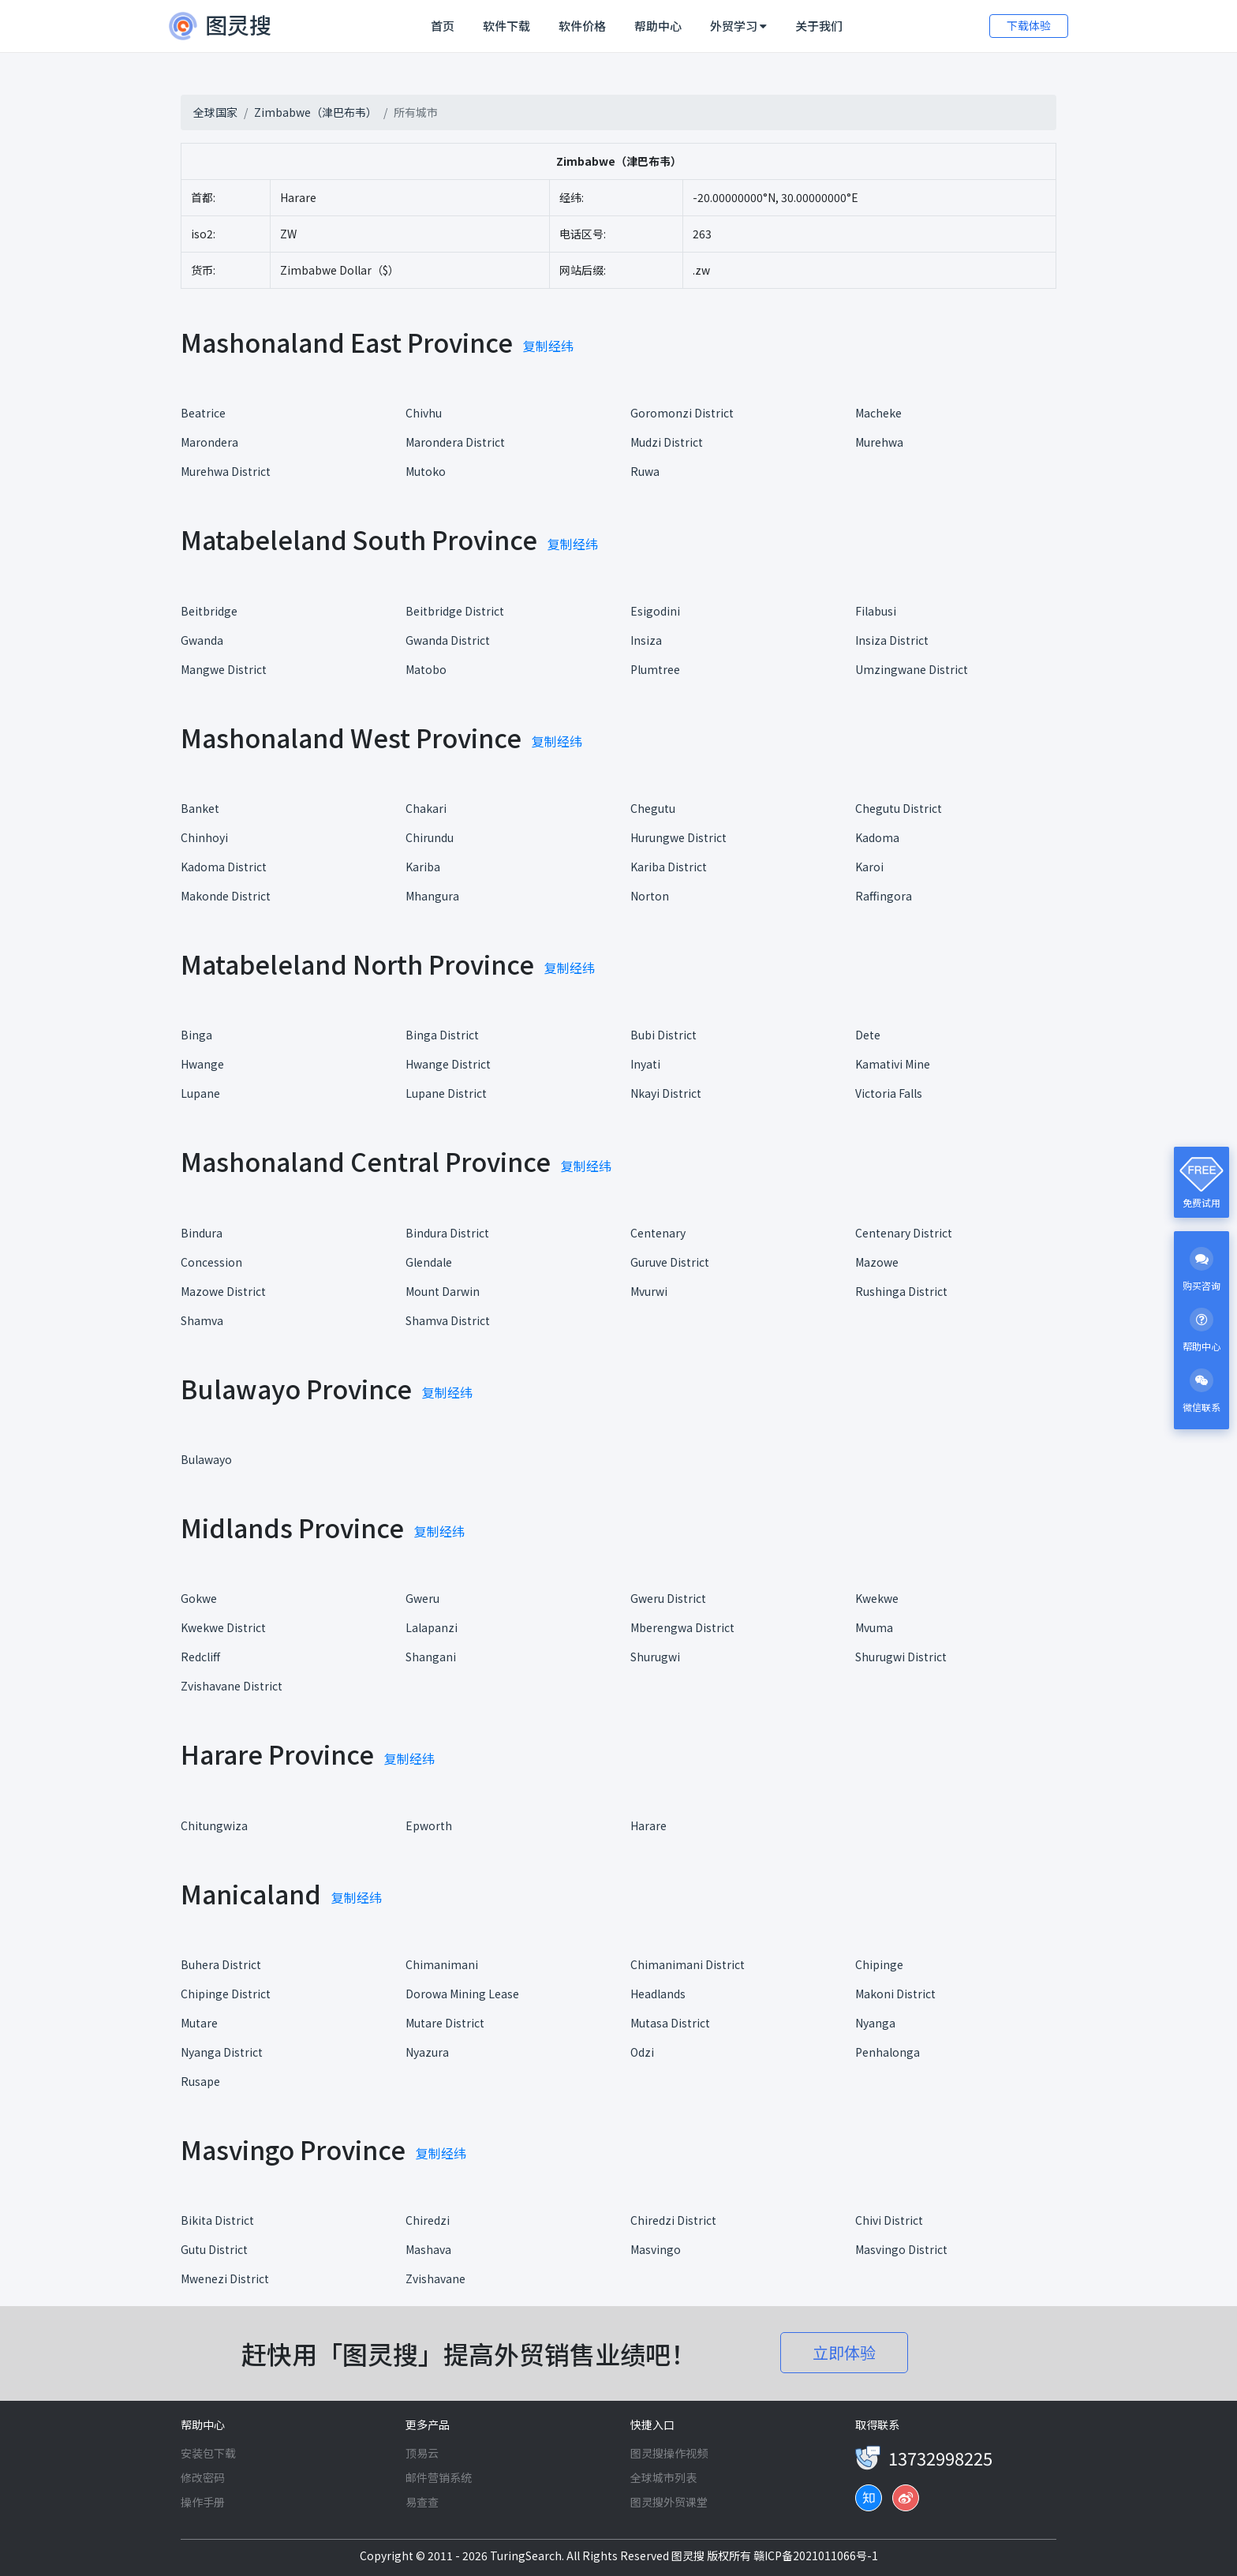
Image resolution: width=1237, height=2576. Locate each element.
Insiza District (892, 640)
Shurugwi (655, 1656)
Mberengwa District (682, 1627)
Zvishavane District (231, 1686)
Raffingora (883, 896)
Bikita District (217, 2220)
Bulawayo (206, 1459)
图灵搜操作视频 (669, 2453)
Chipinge (879, 1964)
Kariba (422, 866)
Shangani (430, 1656)
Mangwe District (224, 669)
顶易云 (422, 2453)
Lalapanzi (431, 1627)
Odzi (642, 2052)
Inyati (645, 1064)
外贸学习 (738, 25)
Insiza (646, 640)
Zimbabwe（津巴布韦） (315, 112)
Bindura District (447, 1233)
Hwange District (448, 1064)
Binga (196, 1035)
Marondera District (455, 442)
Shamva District (447, 1320)
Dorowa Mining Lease (462, 1993)
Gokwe (199, 1598)
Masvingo (655, 2249)
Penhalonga (887, 2052)
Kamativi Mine (892, 1064)
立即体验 (844, 2352)
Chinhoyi (204, 837)
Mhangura (432, 896)
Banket (200, 808)
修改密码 (203, 2477)
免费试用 (1201, 1202)
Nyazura (427, 2052)
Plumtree (655, 669)
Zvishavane (435, 2278)
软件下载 (506, 25)
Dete (867, 1035)
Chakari (426, 808)
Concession (211, 1262)
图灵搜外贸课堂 (669, 2502)
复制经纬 (548, 345)
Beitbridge (209, 611)
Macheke (878, 413)
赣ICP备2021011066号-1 (815, 2555)
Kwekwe (877, 1598)
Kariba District (668, 866)
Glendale (428, 1262)
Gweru (422, 1598)
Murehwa (879, 442)
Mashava (428, 2249)
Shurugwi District (901, 1656)
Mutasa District (670, 2023)
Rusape (200, 2081)
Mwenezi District (225, 2278)
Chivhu (423, 413)
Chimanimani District (687, 1964)
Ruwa (645, 471)
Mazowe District (223, 1291)
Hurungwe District (678, 837)
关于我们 (819, 25)
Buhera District (221, 1964)
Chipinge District (226, 1993)
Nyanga (875, 2023)
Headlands (658, 1993)
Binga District (442, 1035)
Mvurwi (648, 1291)
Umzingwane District (911, 669)
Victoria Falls (888, 1093)
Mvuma (874, 1627)
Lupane (200, 1093)
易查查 (422, 2502)
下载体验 (1029, 25)
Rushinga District (901, 1291)
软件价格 (582, 25)
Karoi (869, 866)
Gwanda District (447, 640)
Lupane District (446, 1093)
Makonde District (226, 896)
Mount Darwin (442, 1291)
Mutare (199, 2023)
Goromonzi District (682, 413)
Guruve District (669, 1262)
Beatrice (203, 413)
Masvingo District (901, 2249)
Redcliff (200, 1656)
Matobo (426, 669)
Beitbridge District (454, 611)
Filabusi (875, 611)
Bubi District (663, 1035)
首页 (446, 25)
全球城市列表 (663, 2477)
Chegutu (652, 808)
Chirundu (429, 837)
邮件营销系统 (438, 2477)
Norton (649, 896)
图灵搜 (689, 2555)
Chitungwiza (214, 1825)
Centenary (658, 1233)
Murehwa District (226, 471)
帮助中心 (658, 25)
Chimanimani (441, 1964)
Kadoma (877, 837)
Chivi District (889, 2220)
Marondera (209, 442)
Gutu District (214, 2249)
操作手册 (203, 2502)
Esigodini (655, 611)
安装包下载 (208, 2453)
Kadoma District (224, 866)
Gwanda (202, 640)
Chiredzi (427, 2220)
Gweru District (668, 1598)
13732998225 (940, 2457)
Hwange (202, 1064)
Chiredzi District (673, 2220)
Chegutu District (898, 808)
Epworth (428, 1825)
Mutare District (444, 2023)
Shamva (202, 1320)
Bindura (201, 1233)
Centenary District (903, 1233)
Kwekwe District (223, 1627)
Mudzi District (666, 442)
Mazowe (877, 1262)
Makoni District (895, 1993)
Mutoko (425, 471)
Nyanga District (222, 2052)
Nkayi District (665, 1093)
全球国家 (215, 112)
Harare (648, 1825)
